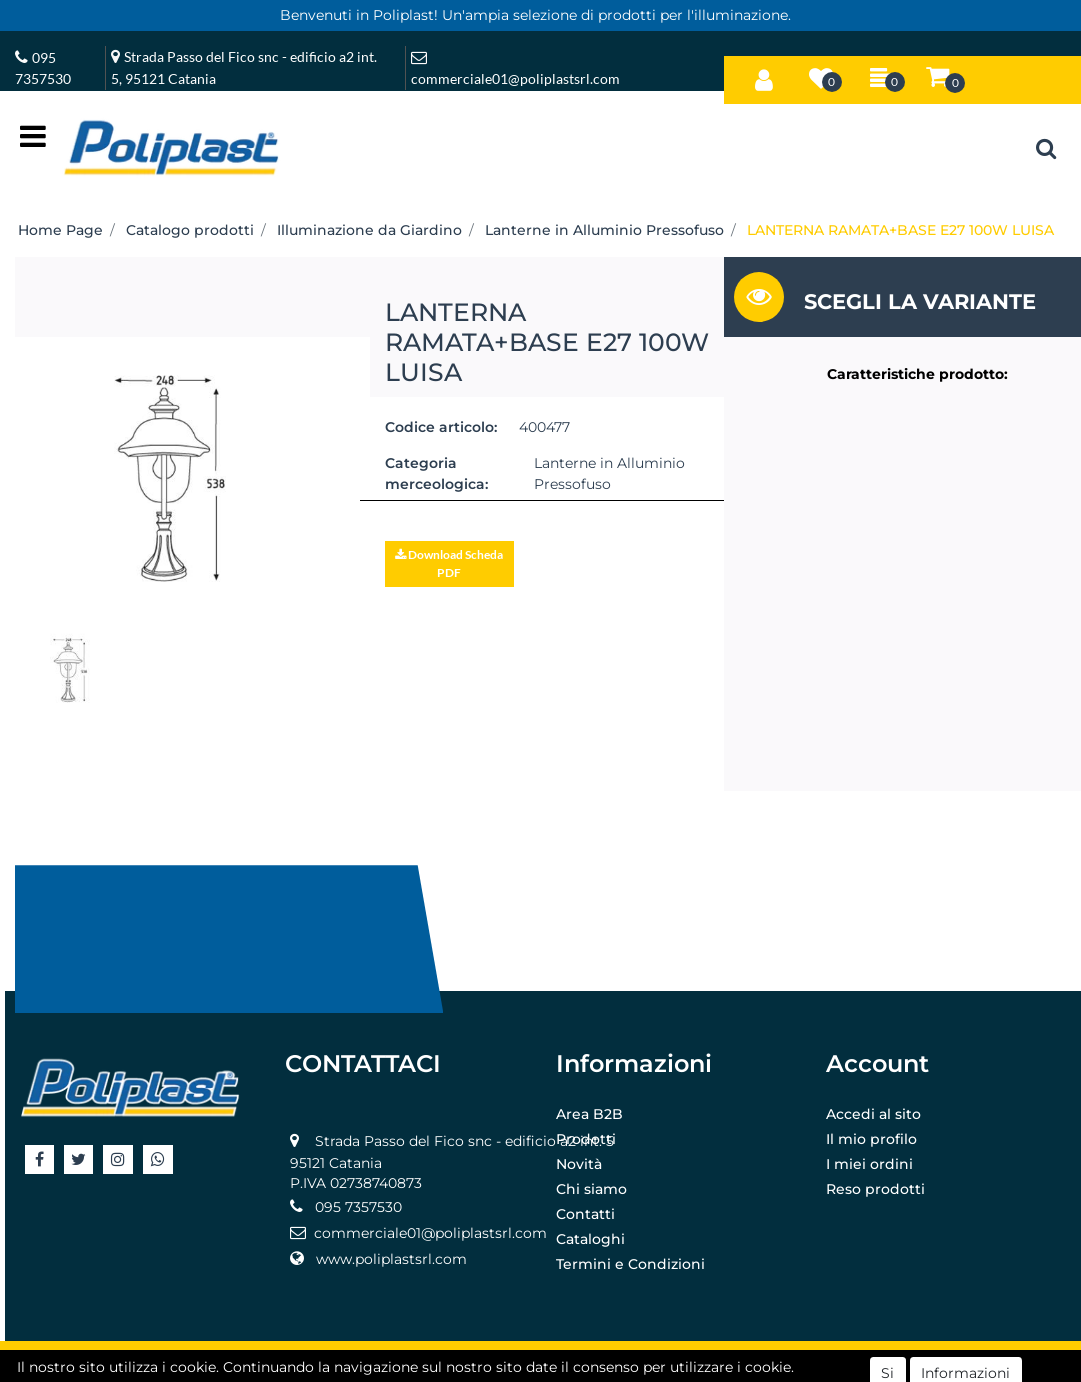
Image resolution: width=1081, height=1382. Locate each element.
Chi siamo (591, 1189)
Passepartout (584, 1363)
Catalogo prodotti (190, 230)
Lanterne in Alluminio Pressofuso (604, 230)
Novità (579, 1164)
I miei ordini (869, 1164)
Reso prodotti (875, 1189)
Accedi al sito (873, 1114)
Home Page (60, 230)
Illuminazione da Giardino (369, 230)
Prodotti (586, 1139)
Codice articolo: (441, 427)
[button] (764, 76)
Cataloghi (590, 1239)
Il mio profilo (871, 1139)
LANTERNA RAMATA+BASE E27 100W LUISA (900, 230)
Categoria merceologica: (436, 473)
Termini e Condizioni (630, 1264)
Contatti (585, 1214)
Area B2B (589, 1114)
